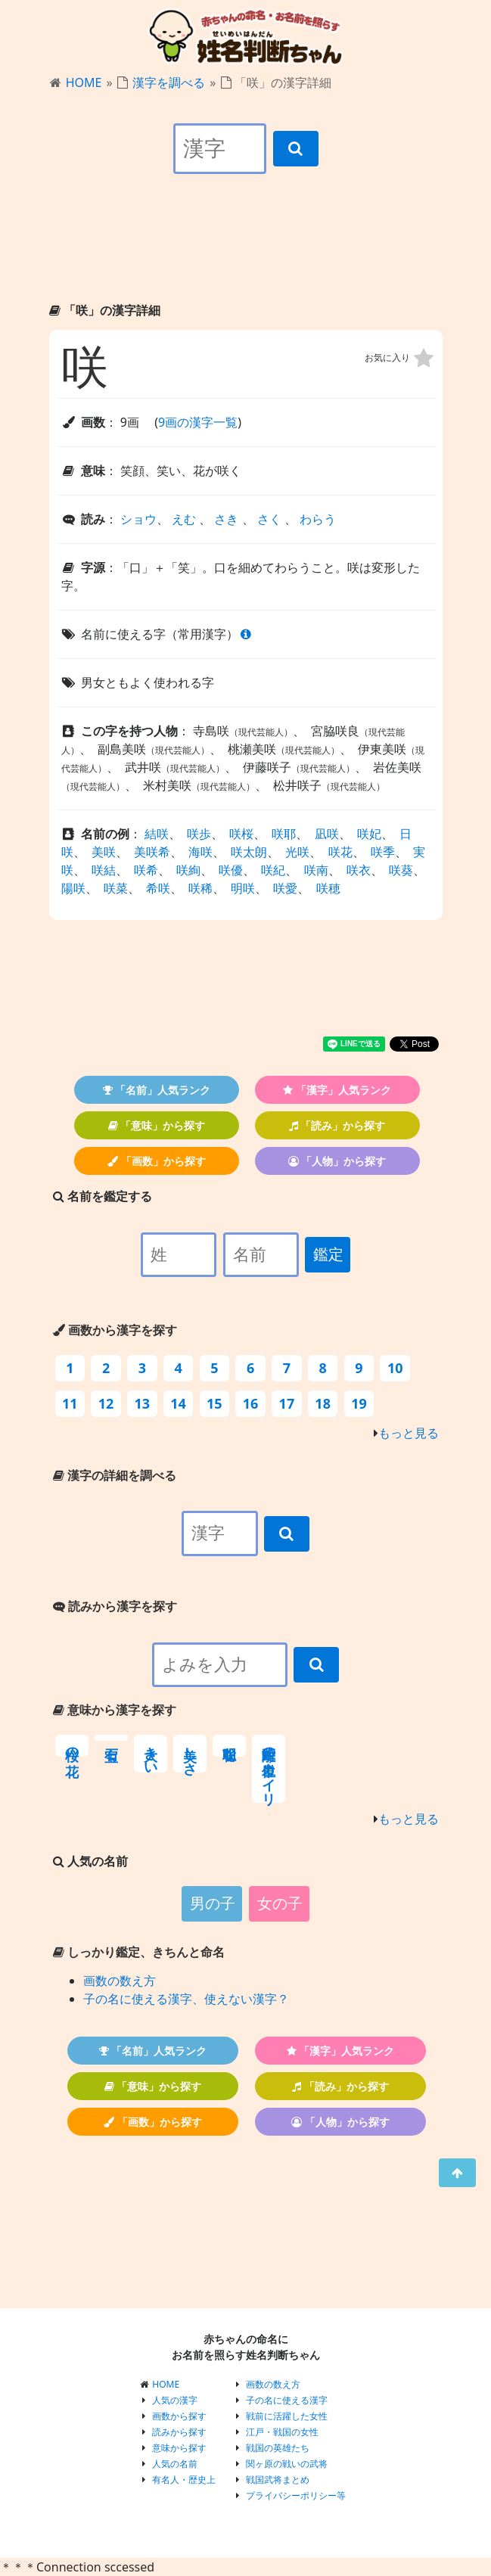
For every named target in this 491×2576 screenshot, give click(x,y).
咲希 (146, 870)
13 (143, 1403)
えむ (184, 519)
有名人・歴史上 (184, 2479)
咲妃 (369, 833)
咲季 (383, 852)
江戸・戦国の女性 (282, 2431)
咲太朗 (249, 852)
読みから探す (179, 2431)
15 (214, 1403)
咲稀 (200, 888)
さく (269, 519)
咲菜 (116, 888)
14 (178, 1403)
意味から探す (179, 2447)
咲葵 (401, 870)
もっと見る (408, 1433)
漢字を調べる (168, 82)
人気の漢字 (174, 2400)
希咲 (158, 888)
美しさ (189, 1754)
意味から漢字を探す (114, 1709)
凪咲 (327, 833)
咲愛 (285, 888)
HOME (84, 82)
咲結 (104, 870)
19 (359, 1403)
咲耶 (284, 833)
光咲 (297, 852)
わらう (318, 519)
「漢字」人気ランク (337, 1090)
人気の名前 (174, 2463)
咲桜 (241, 833)
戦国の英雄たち (277, 2447)
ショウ (138, 519)
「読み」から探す (337, 1125)
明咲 (243, 888)
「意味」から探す (157, 1125)
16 (251, 1403)
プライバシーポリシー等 (296, 2495)
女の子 (280, 1903)
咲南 (316, 870)
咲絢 (188, 870)
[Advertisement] (246, 251)
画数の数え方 (119, 1980)
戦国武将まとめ (277, 2479)
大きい (150, 1754)
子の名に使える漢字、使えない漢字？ (186, 1998)
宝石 (111, 1738)
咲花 (340, 852)
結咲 (157, 833)
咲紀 (273, 870)
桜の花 (71, 1746)
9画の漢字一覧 (198, 422)
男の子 (212, 1903)
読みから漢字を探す (115, 1606)
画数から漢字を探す (115, 1330)
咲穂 (328, 888)
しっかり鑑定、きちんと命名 (139, 1952)
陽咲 (73, 888)
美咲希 (152, 852)
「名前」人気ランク (157, 1090)
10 (395, 1368)
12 (106, 1403)
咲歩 (199, 833)
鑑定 (328, 1254)
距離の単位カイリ (268, 1769)
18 (323, 1403)
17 (287, 1403)
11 (70, 1403)
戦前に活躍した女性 (287, 2416)
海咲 (200, 852)
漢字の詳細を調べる (114, 1475)
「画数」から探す (156, 1161)
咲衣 (358, 870)
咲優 (231, 870)
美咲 (104, 852)
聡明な (229, 1746)
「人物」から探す (337, 1161)
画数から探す (179, 2416)
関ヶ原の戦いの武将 (287, 2463)
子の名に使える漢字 (287, 2400)
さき (226, 519)
